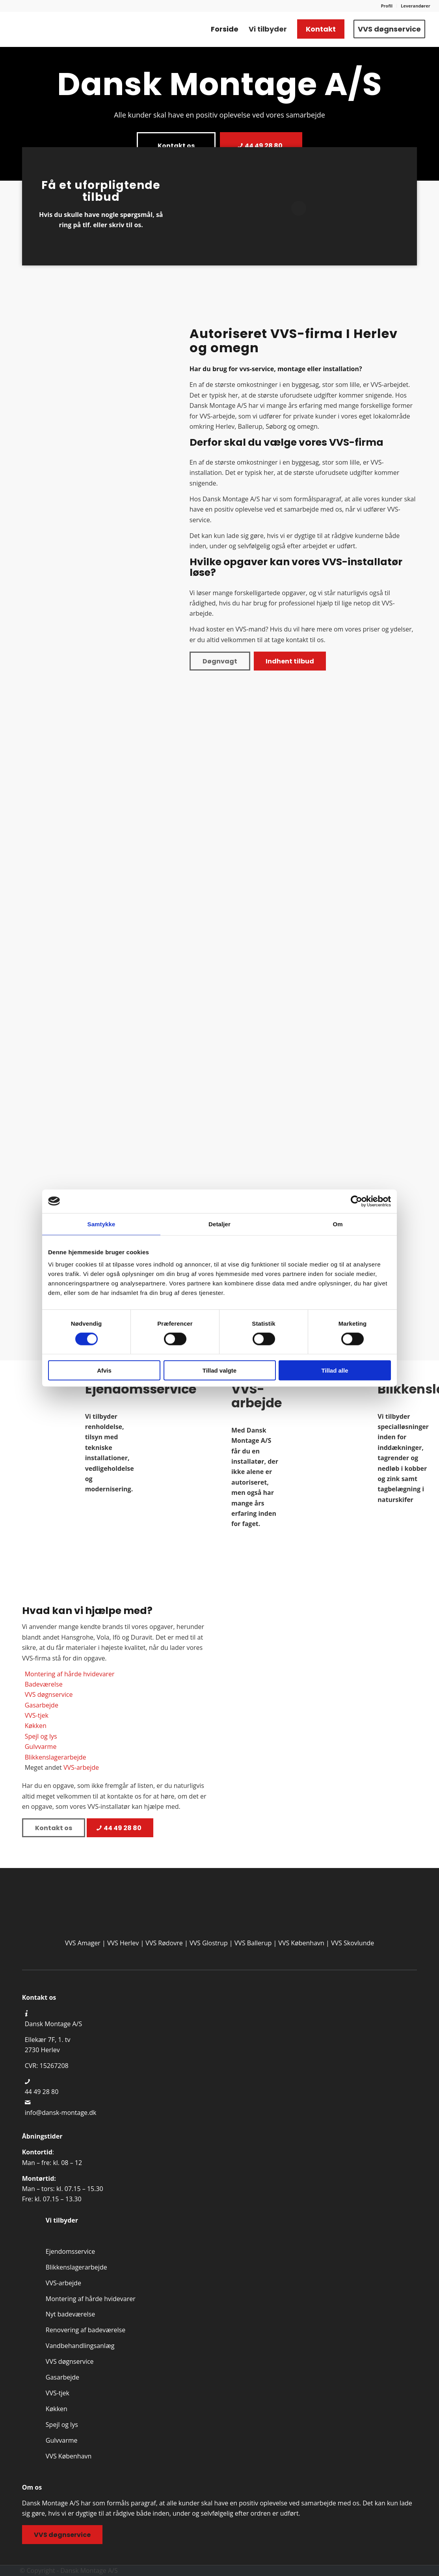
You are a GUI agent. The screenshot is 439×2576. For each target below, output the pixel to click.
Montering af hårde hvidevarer (70, 1674)
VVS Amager (82, 1943)
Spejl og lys (41, 1736)
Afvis (104, 1370)
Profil (386, 6)
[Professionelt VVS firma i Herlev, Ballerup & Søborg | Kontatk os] (65, 29)
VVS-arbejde (81, 1767)
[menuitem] (387, 6)
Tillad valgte (219, 1370)
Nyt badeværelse (70, 2314)
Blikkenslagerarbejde (55, 1757)
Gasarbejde (41, 1705)
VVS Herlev (123, 1943)
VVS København (301, 1943)
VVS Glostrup (209, 1943)
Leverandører (415, 6)
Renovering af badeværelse (85, 2330)
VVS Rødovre (163, 1943)
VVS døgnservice (49, 1694)
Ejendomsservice (70, 2251)
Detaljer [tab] (219, 1223)
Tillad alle (334, 1370)
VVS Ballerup (253, 1943)
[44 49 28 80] (261, 145)
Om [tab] (337, 1223)
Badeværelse (44, 1684)
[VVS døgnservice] (62, 2534)
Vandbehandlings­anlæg (80, 2345)
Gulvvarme (41, 1746)
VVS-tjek (36, 1715)
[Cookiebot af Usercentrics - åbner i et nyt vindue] (356, 1201)
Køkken (36, 1725)
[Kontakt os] (176, 145)
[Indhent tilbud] (290, 661)
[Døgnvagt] (220, 661)
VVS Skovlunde (352, 1943)
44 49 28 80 (42, 2091)
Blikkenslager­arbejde (76, 2267)
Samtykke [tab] (101, 1223)
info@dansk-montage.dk (61, 2112)
